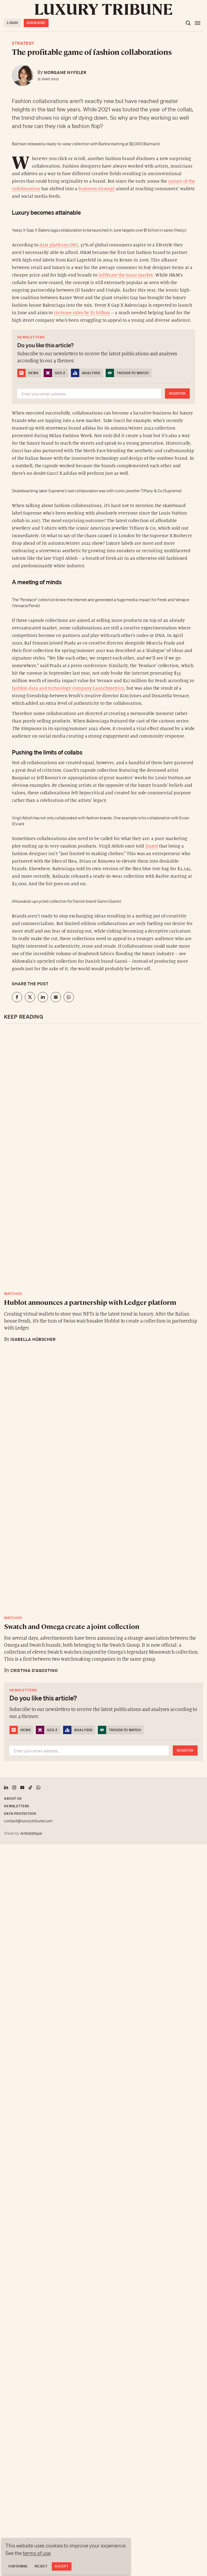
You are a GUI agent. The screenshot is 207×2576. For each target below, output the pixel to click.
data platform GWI (59, 245)
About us (13, 1798)
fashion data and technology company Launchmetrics (68, 688)
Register (177, 393)
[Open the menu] (198, 23)
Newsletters (16, 1806)
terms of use (37, 2553)
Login (12, 22)
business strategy (96, 188)
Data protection (20, 1813)
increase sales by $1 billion (82, 312)
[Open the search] (188, 23)
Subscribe (36, 22)
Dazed (151, 846)
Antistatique (31, 1833)
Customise (17, 2566)
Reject (41, 2566)
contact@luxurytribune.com (28, 1821)
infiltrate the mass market (125, 275)
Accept (61, 2566)
